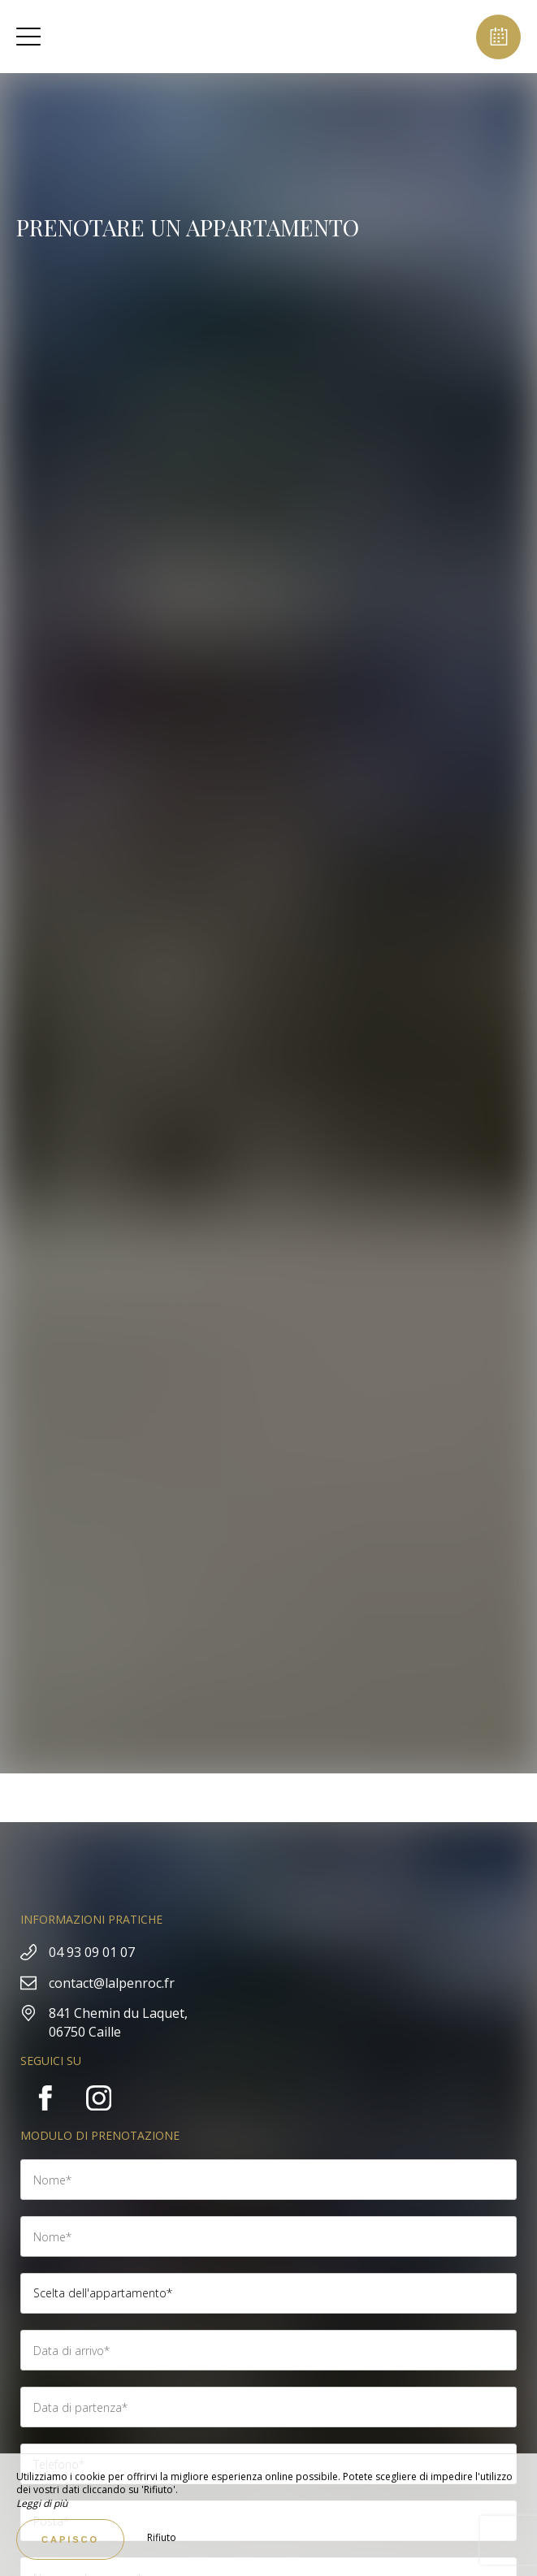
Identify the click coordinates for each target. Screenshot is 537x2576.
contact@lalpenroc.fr (112, 1983)
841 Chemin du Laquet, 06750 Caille (118, 2022)
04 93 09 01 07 (92, 1952)
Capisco (70, 2539)
